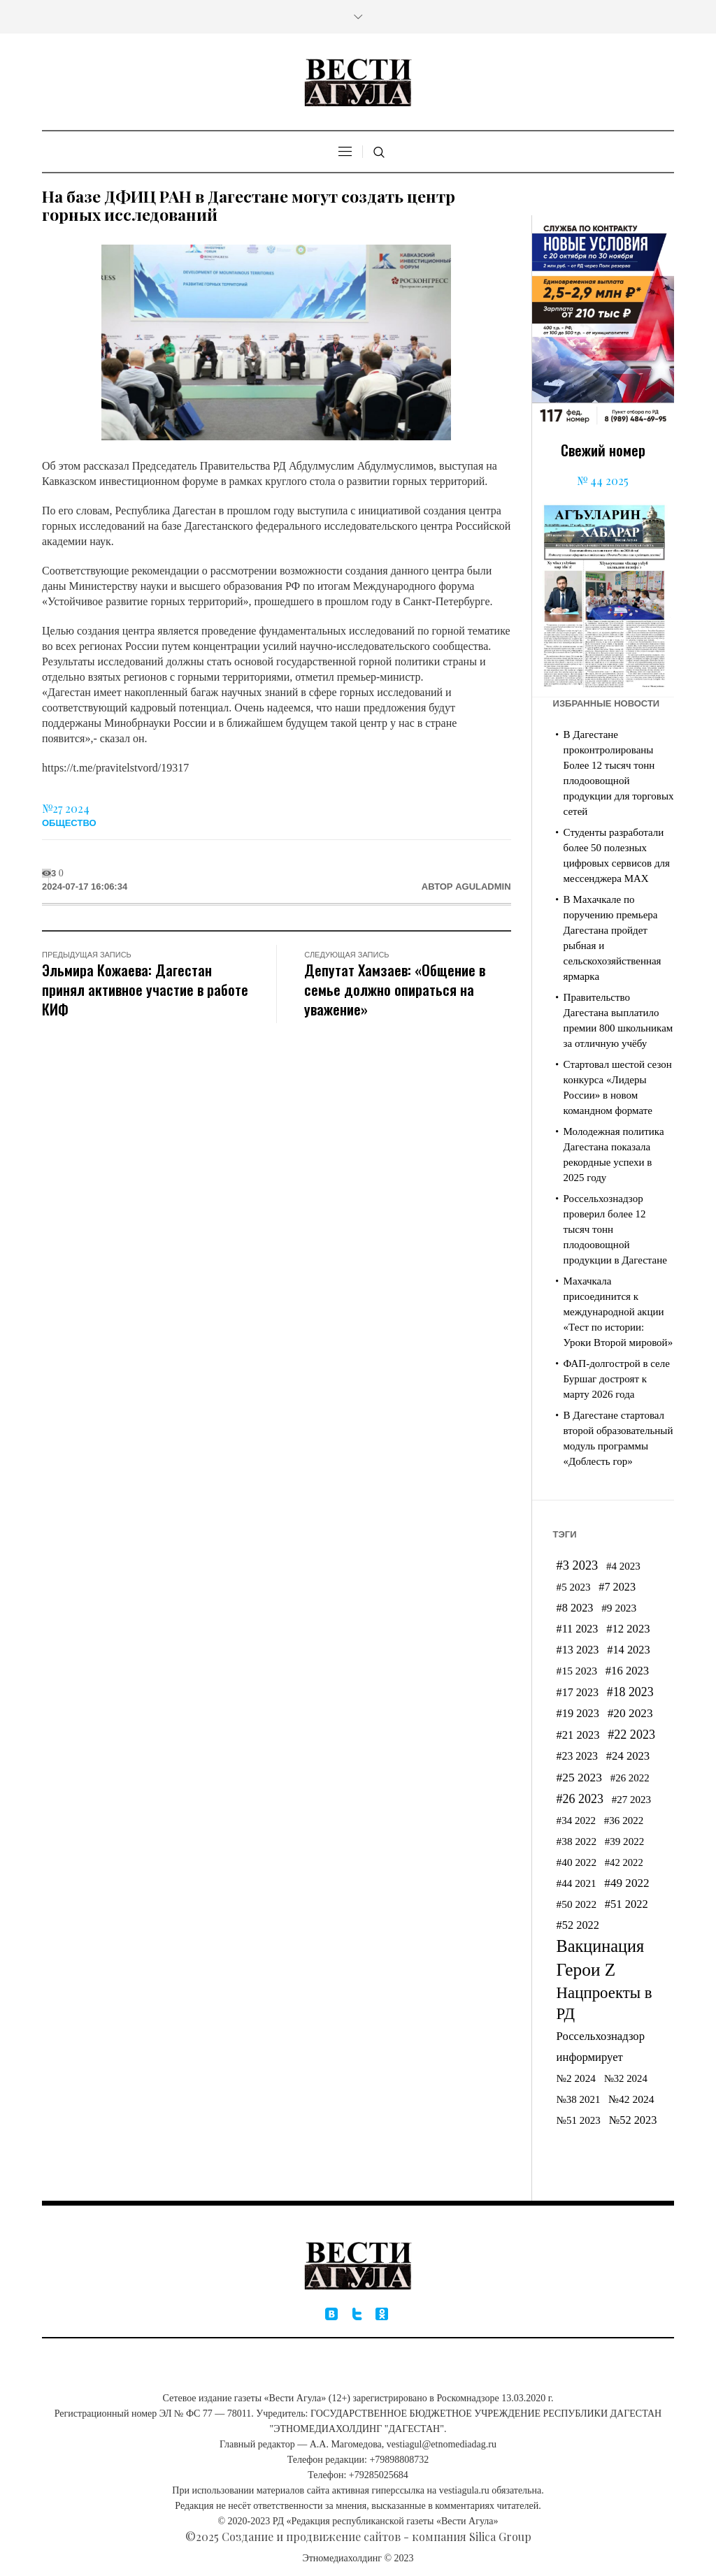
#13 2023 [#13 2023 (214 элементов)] (578, 1650)
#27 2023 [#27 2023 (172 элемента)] (631, 1799)
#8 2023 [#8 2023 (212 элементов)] (575, 1608)
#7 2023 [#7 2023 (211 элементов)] (617, 1587)
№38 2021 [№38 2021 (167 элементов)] (579, 2099)
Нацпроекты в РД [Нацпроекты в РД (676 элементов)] (604, 2003)
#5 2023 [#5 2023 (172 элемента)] (574, 1587)
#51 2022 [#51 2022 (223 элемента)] (626, 1904)
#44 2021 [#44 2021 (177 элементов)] (576, 1883)
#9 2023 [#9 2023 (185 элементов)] (618, 1608)
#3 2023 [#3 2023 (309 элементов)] (578, 1565)
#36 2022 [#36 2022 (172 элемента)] (623, 1820)
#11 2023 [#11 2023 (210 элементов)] (578, 1629)
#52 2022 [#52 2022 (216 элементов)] (578, 1925)
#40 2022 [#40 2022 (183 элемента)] (576, 1862)
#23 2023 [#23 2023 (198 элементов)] (577, 1756)
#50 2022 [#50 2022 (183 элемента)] (576, 1904)
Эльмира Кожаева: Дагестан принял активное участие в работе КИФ (145, 989)
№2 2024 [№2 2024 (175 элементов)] (576, 2078)
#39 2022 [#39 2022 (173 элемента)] (624, 1841)
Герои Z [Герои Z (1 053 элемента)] (586, 1969)
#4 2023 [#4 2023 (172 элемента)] (623, 1566)
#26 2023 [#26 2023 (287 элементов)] (580, 1799)
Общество (69, 823)
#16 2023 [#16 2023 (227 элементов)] (627, 1670)
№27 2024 (66, 808)
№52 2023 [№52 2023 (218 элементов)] (633, 2120)
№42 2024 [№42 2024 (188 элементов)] (631, 2099)
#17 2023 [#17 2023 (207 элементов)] (578, 1692)
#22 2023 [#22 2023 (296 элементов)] (631, 1735)
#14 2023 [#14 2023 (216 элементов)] (628, 1649)
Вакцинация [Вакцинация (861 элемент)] (601, 1946)
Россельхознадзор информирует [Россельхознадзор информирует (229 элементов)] (601, 2046)
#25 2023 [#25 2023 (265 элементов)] (579, 1777)
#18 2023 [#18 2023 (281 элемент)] (630, 1692)
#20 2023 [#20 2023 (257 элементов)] (630, 1713)
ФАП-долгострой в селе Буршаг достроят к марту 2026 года (617, 1379)
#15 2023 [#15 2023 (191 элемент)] (577, 1671)
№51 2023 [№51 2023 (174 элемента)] (579, 2120)
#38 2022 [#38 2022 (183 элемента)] (576, 1841)
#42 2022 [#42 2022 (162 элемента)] (624, 1862)
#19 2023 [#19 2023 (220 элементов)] (578, 1713)
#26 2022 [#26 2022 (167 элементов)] (630, 1777)
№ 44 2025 (603, 480)
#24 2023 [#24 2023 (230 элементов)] (628, 1756)
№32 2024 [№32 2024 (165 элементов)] (625, 2078)
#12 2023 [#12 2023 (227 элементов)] (628, 1628)
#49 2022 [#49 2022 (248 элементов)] (626, 1883)
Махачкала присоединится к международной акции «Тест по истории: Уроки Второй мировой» (618, 1311)
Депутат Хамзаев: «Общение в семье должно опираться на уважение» (394, 989)
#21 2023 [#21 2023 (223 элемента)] (578, 1735)
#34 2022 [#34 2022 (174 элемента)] (576, 1820)
